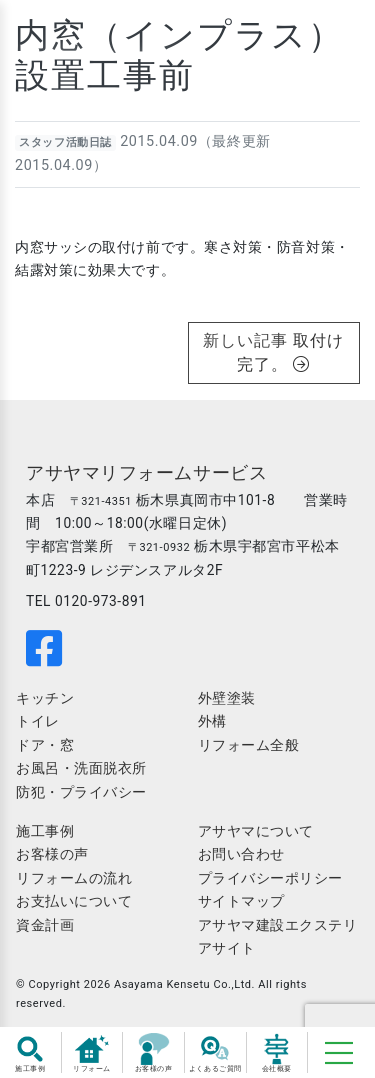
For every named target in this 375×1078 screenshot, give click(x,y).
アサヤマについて (256, 831)
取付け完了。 (290, 352)
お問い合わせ (241, 854)
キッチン (45, 698)
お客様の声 (52, 854)
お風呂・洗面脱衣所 (81, 768)
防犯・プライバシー (81, 792)
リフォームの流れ (74, 878)
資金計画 (45, 925)
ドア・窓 (45, 745)
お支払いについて (74, 901)
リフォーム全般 (249, 745)
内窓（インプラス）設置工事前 (179, 55)
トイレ (38, 721)
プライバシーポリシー (271, 878)
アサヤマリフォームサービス (146, 473)
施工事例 (45, 831)
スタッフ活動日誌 (65, 142)
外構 (212, 721)
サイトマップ (241, 901)
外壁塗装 (227, 698)
